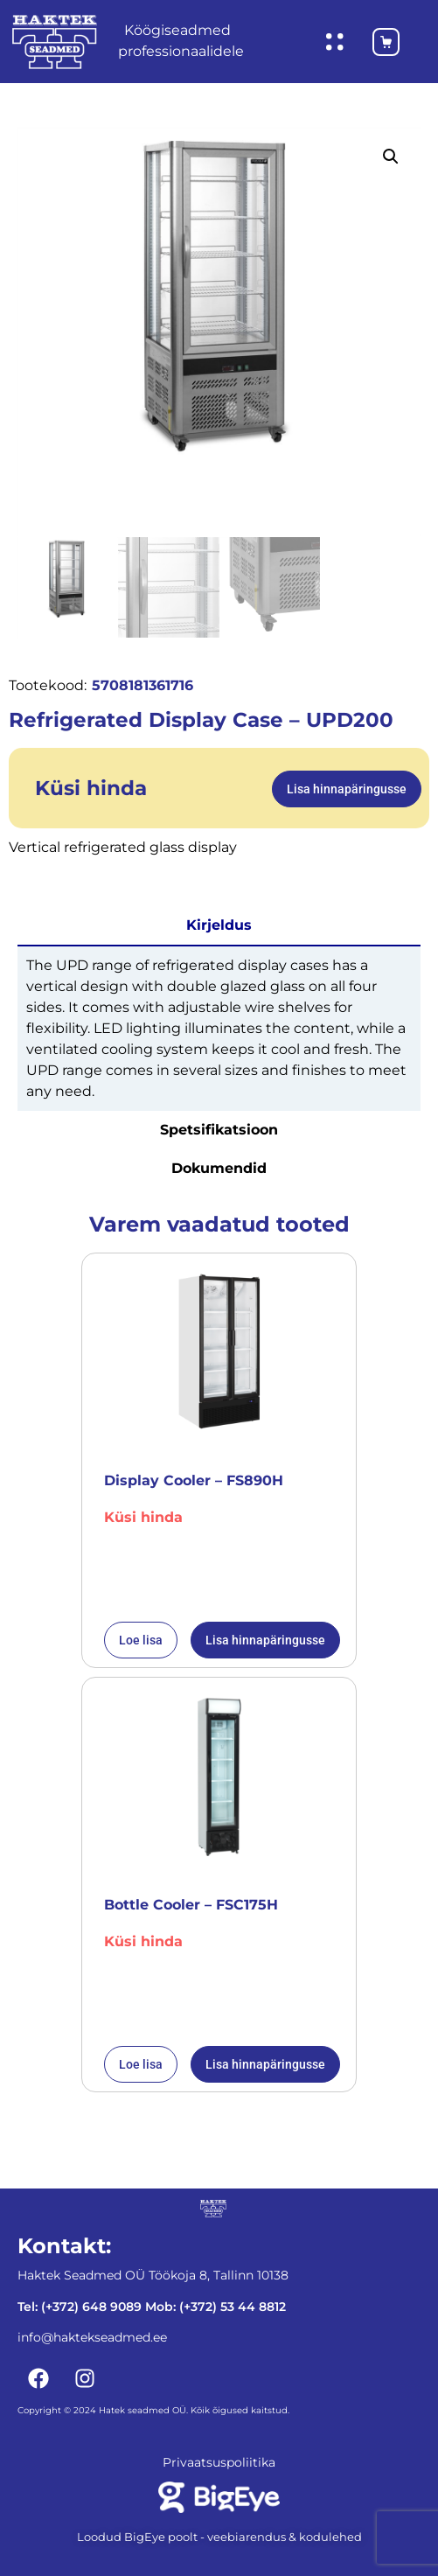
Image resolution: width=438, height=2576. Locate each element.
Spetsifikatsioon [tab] (219, 1128)
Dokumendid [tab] (219, 1166)
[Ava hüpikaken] (335, 42)
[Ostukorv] (377, 42)
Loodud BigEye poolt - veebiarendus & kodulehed (219, 2535)
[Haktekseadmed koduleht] (54, 42)
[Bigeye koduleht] (219, 2495)
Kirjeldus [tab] (219, 923)
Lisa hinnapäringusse (347, 787)
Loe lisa (141, 1638)
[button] (391, 156)
